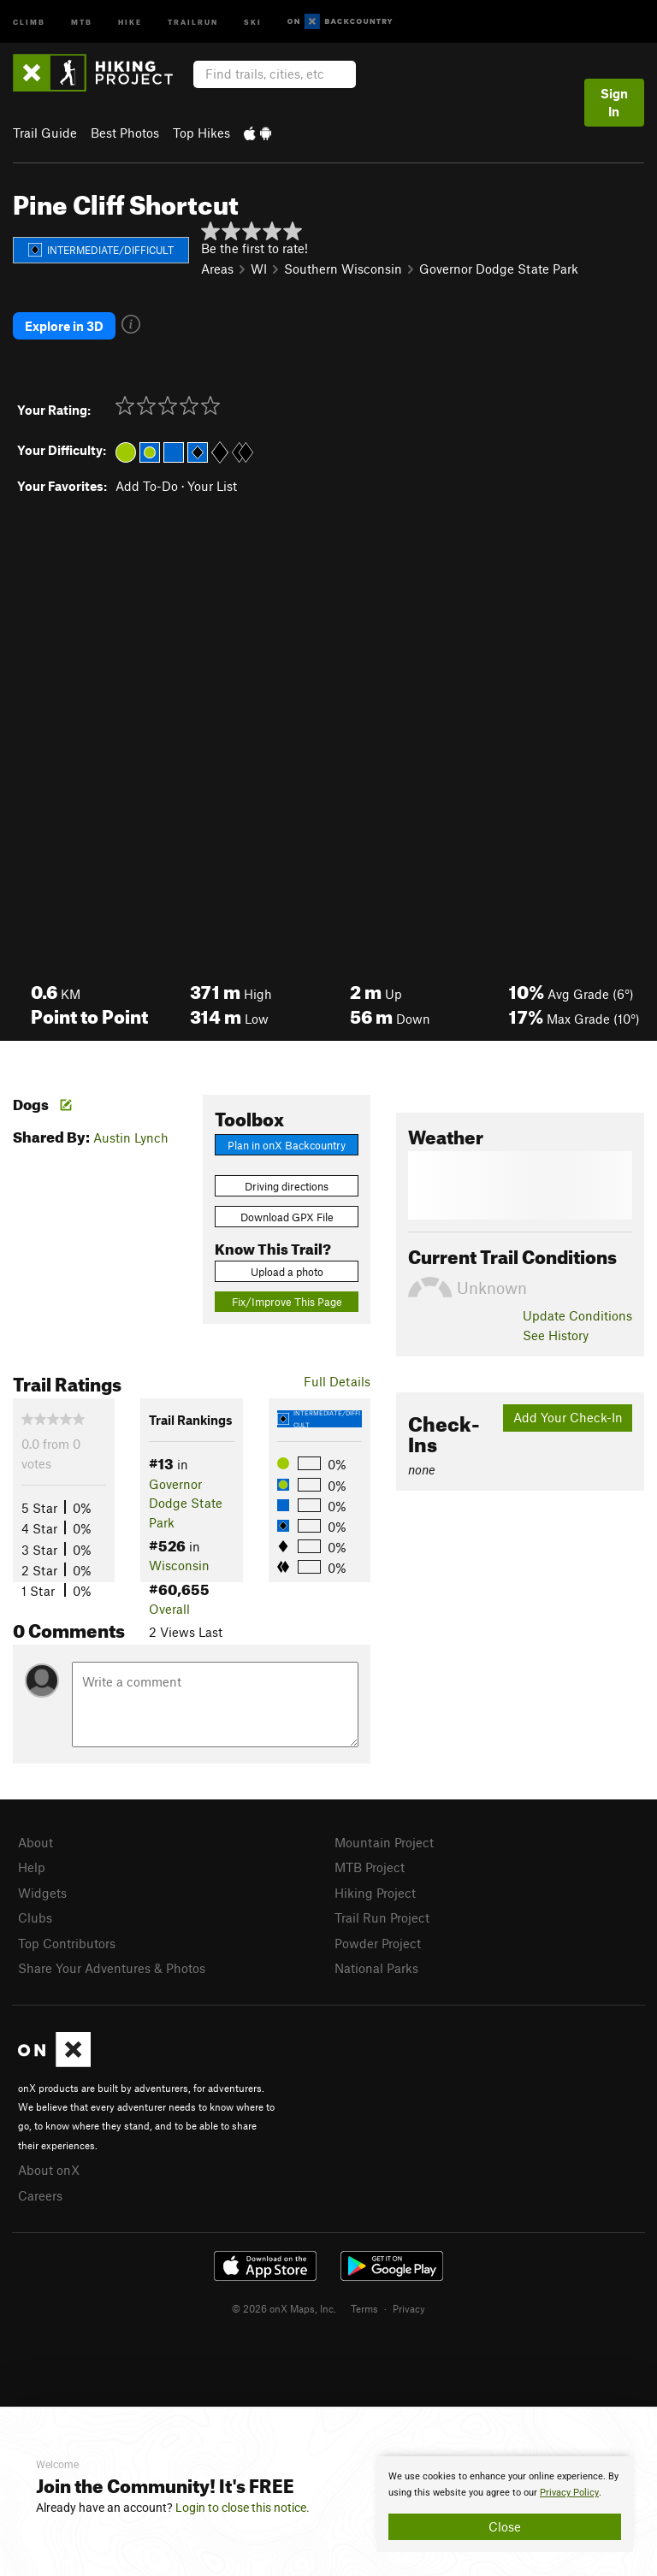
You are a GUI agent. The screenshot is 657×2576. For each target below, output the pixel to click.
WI (259, 268)
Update (577, 1315)
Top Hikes (201, 132)
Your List (212, 485)
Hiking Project (375, 1892)
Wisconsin (179, 1565)
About (35, 1842)
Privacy (409, 2308)
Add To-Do (146, 485)
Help (31, 1867)
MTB (81, 21)
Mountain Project (384, 1842)
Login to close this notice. (242, 2507)
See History (556, 1335)
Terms (364, 2308)
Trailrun (193, 21)
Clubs (35, 1917)
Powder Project (377, 1943)
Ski (253, 21)
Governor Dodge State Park (498, 268)
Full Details (337, 1381)
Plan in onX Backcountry (287, 1145)
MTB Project (369, 1867)
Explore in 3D (64, 326)
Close (504, 2526)
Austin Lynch (131, 1137)
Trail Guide (45, 132)
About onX (49, 2169)
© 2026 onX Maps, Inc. (284, 2308)
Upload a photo (287, 1272)
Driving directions (286, 1186)
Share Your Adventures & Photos (111, 1968)
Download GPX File (287, 1217)
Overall (169, 1608)
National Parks (376, 1968)
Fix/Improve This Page (287, 1302)
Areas (217, 268)
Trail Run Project (381, 1917)
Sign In (614, 102)
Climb (29, 21)
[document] (504, 2504)
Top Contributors (66, 1943)
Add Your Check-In (568, 1417)
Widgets (42, 1892)
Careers (40, 2195)
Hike (130, 21)
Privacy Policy (569, 2492)
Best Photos (125, 132)
